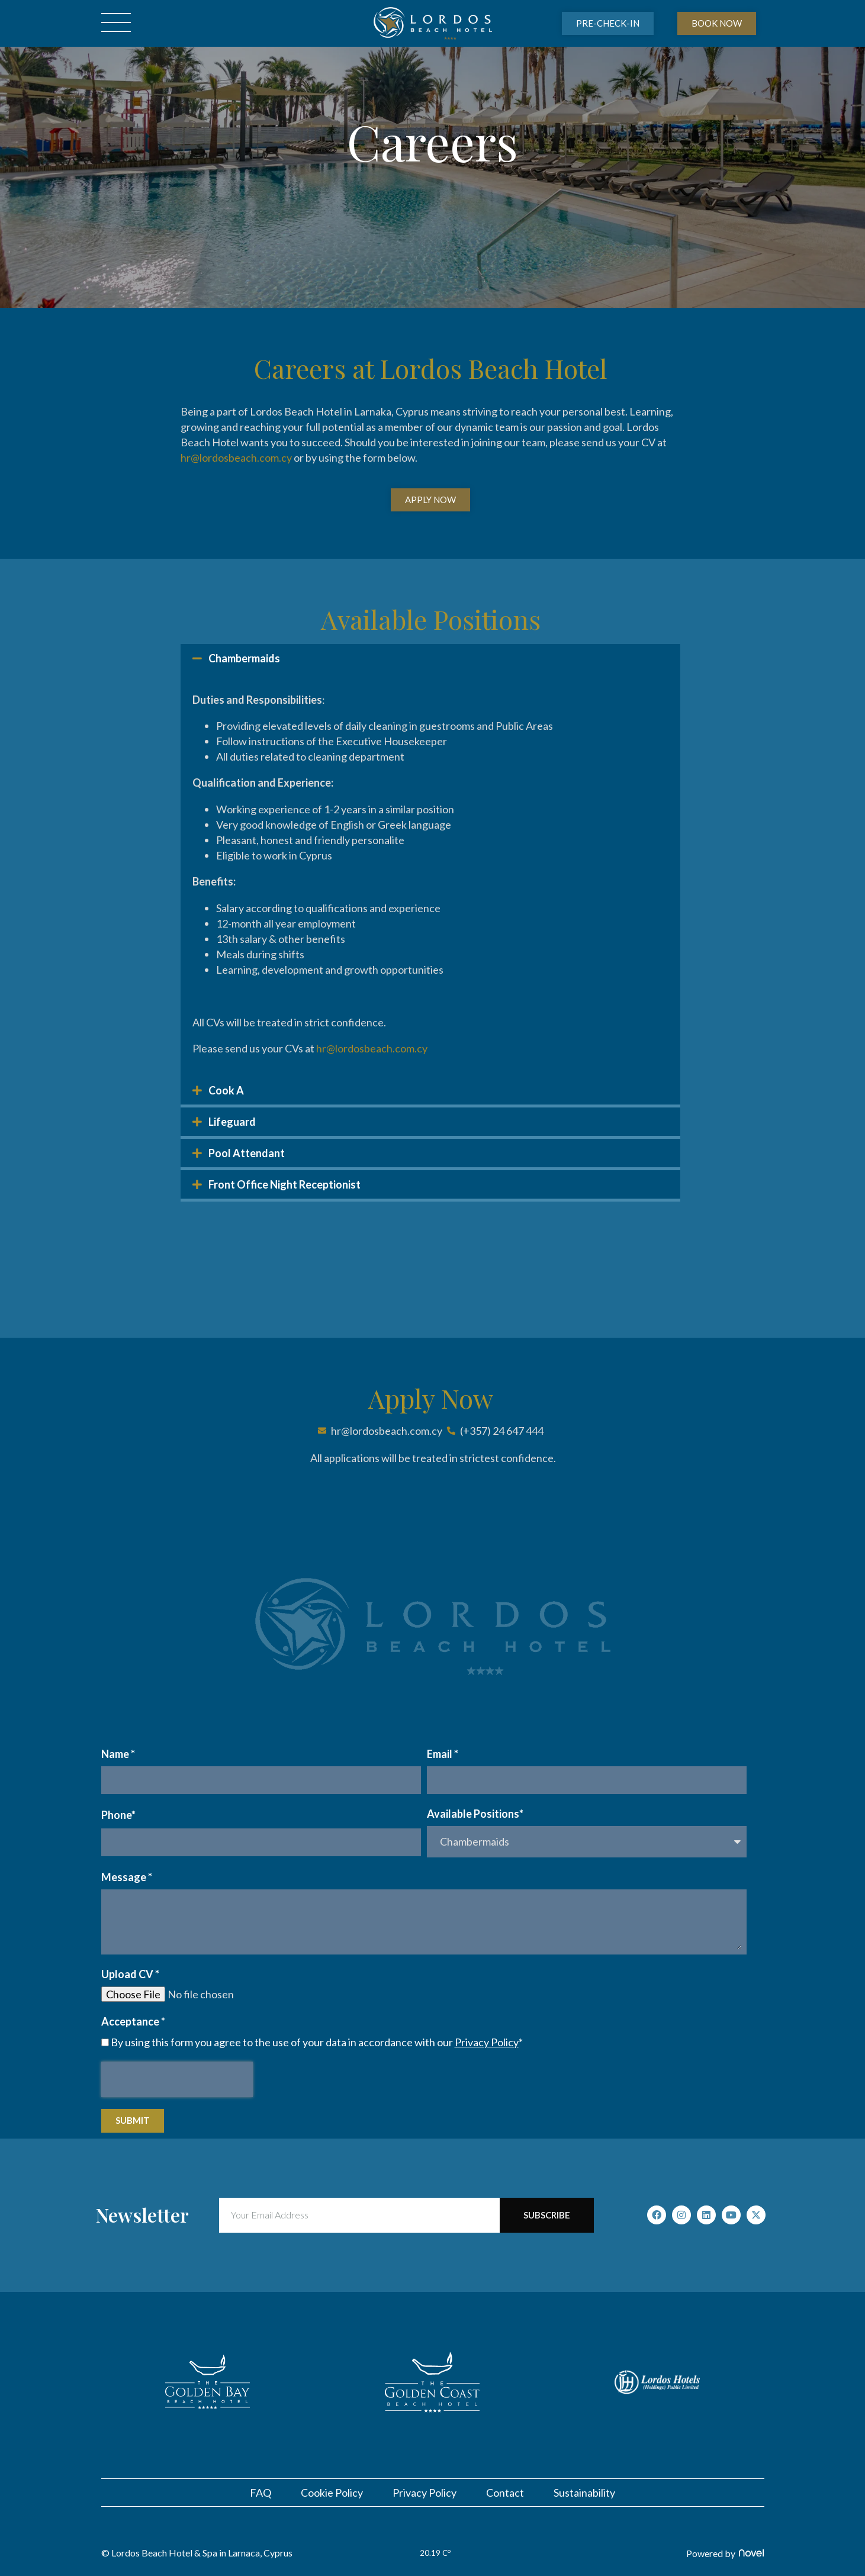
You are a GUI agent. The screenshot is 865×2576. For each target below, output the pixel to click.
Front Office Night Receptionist (284, 1184)
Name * (118, 1753)
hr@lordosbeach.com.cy (236, 457)
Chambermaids (244, 658)
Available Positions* (475, 1813)
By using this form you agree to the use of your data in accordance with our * (317, 2042)
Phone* (118, 1814)
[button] (430, 658)
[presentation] (177, 2079)
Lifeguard (232, 1121)
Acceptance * (133, 2021)
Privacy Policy (487, 2042)
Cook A (226, 1090)
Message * (126, 1876)
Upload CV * (130, 1974)
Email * (442, 1753)
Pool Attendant (246, 1153)
